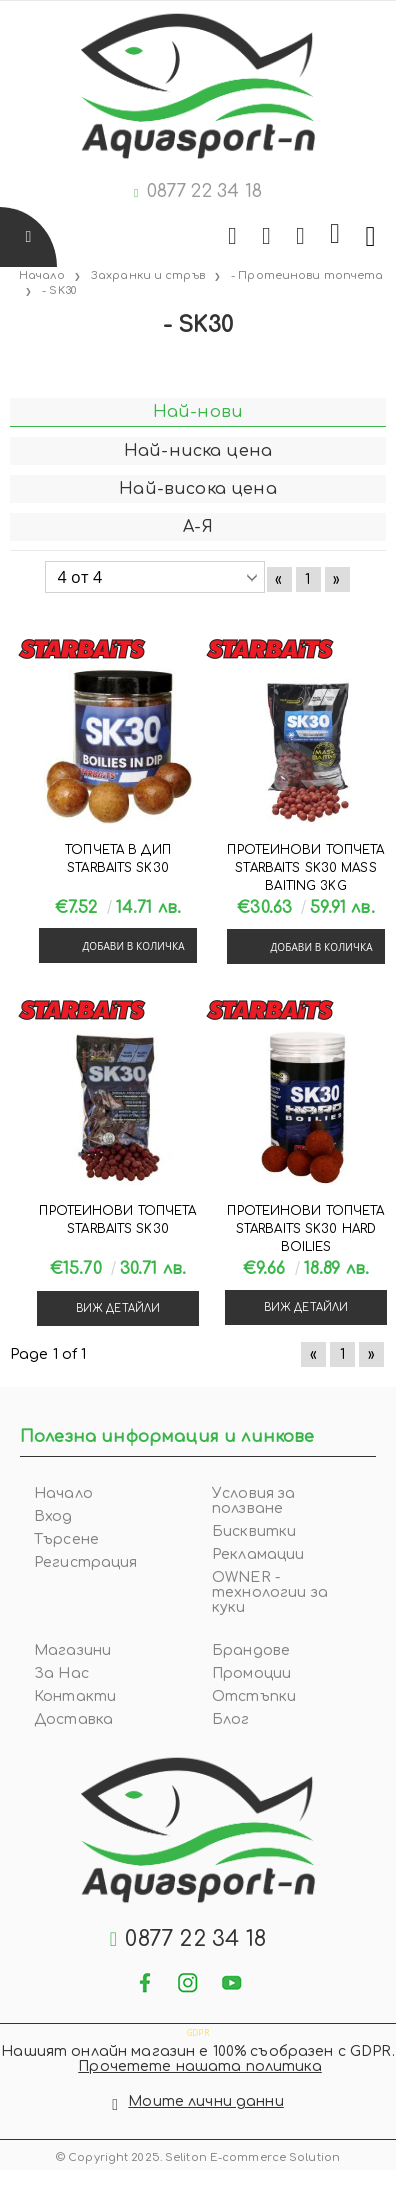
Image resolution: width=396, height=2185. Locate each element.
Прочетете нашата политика (200, 2066)
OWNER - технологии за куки (270, 1592)
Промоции (251, 1673)
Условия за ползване (253, 1501)
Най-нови (198, 412)
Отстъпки (254, 1696)
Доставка (73, 1719)
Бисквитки (254, 1531)
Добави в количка (133, 946)
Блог (231, 1719)
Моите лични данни (205, 2101)
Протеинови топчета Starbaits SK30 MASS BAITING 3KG (305, 868)
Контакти (75, 1696)
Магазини (72, 1650)
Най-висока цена (197, 489)
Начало (63, 1493)
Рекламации (258, 1554)
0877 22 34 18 (204, 191)
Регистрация (86, 1562)
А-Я (197, 527)
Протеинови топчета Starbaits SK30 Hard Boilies (305, 1229)
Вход (53, 1516)
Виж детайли (118, 1308)
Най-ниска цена (198, 451)
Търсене (66, 1539)
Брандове (251, 1650)
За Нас (61, 1673)
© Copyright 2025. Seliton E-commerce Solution (198, 2157)
